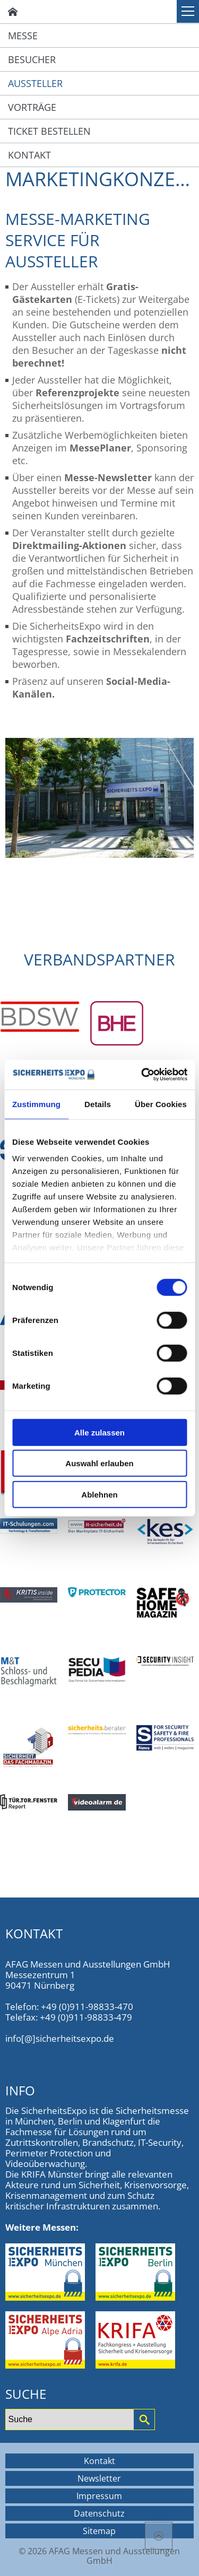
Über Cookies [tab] (161, 1103)
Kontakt (29, 155)
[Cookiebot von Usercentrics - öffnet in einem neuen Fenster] (143, 1075)
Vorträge (32, 107)
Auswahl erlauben (99, 1463)
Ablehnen (99, 1494)
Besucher (32, 59)
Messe (23, 35)
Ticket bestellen (49, 131)
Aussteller (35, 83)
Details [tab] (97, 1103)
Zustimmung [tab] (36, 1103)
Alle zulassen (99, 1432)
